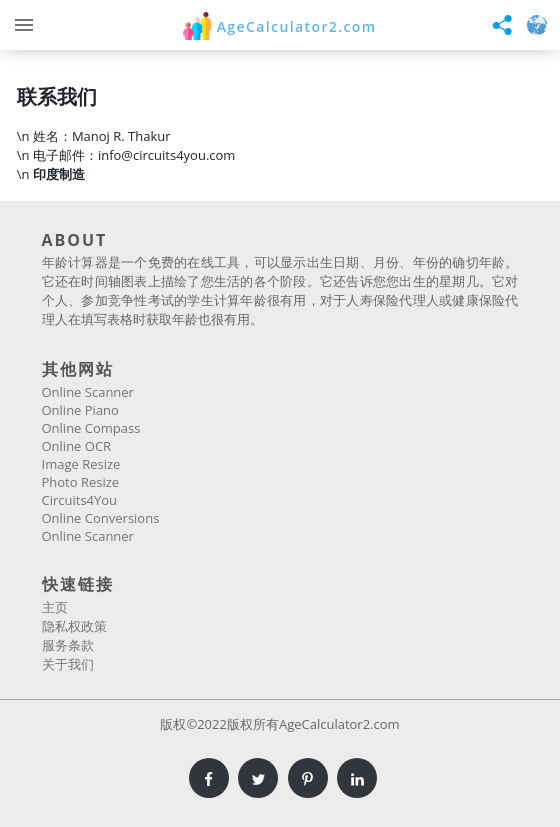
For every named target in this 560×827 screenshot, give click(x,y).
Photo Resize (81, 482)
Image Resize (81, 464)
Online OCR (77, 446)
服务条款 (68, 645)
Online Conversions (101, 518)
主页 (55, 607)
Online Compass (91, 428)
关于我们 (68, 664)
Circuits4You (80, 500)
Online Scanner (88, 392)
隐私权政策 (74, 626)
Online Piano (80, 410)
